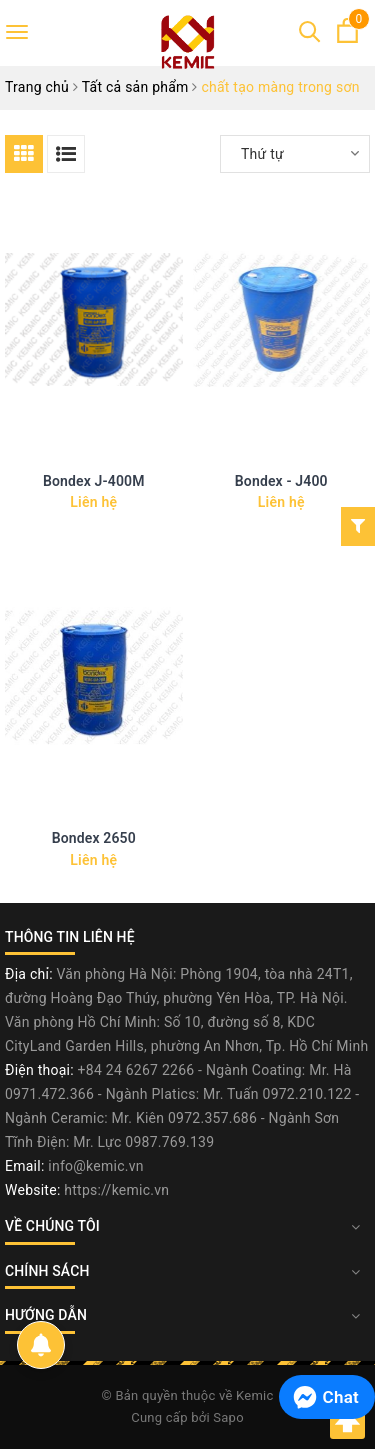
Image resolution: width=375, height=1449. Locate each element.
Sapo (228, 1417)
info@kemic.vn (95, 1166)
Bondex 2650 (94, 838)
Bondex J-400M (94, 481)
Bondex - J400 (281, 481)
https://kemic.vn (116, 1190)
